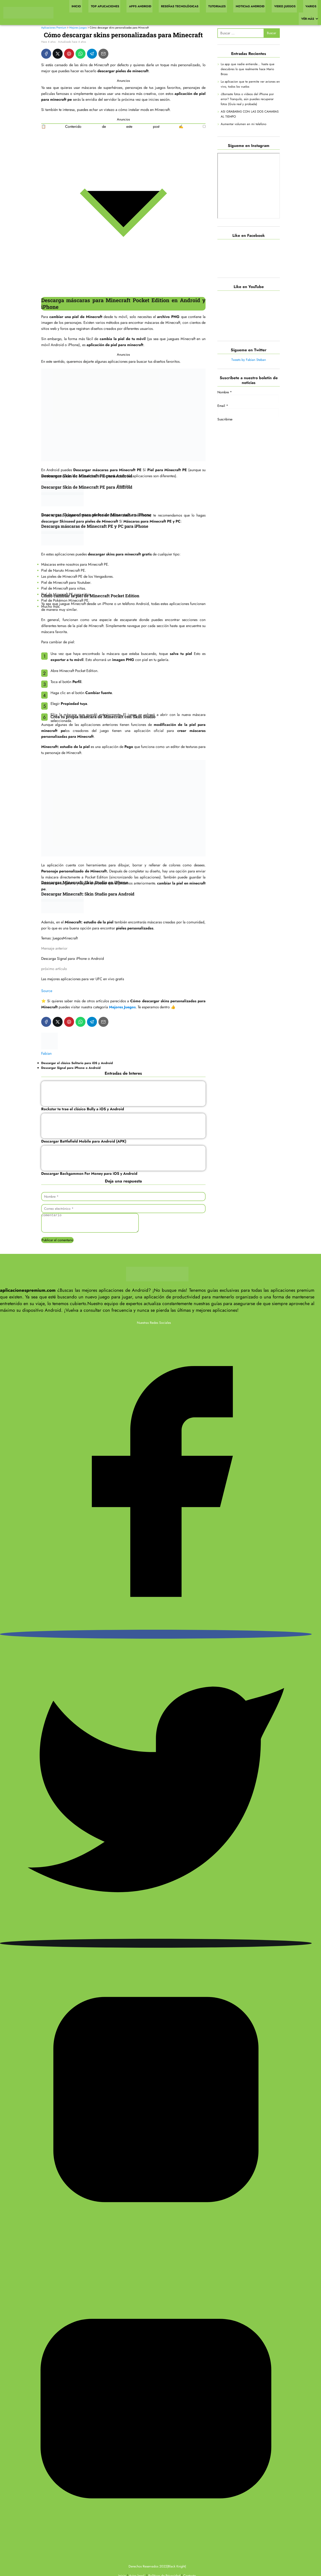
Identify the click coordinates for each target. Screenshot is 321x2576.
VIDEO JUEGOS (267, 6)
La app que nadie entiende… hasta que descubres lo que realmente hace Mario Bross (247, 57)
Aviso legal (136, 2567)
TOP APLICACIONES (105, 6)
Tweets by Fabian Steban (248, 347)
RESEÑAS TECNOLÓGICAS (173, 6)
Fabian (46, 1041)
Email (222, 393)
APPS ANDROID (137, 6)
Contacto (189, 2567)
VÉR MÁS (307, 6)
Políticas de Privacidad (164, 2567)
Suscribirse (224, 406)
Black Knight (176, 2558)
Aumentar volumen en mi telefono (243, 111)
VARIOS (289, 6)
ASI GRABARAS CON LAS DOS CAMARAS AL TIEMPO (250, 102)
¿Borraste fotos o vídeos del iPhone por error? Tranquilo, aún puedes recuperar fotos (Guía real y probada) (247, 86)
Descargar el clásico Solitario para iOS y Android (77, 1050)
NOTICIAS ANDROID (236, 6)
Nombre (224, 379)
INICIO (80, 6)
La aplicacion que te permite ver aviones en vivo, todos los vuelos (250, 72)
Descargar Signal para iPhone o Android (70, 1055)
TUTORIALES (206, 6)
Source (46, 978)
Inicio (122, 2567)
